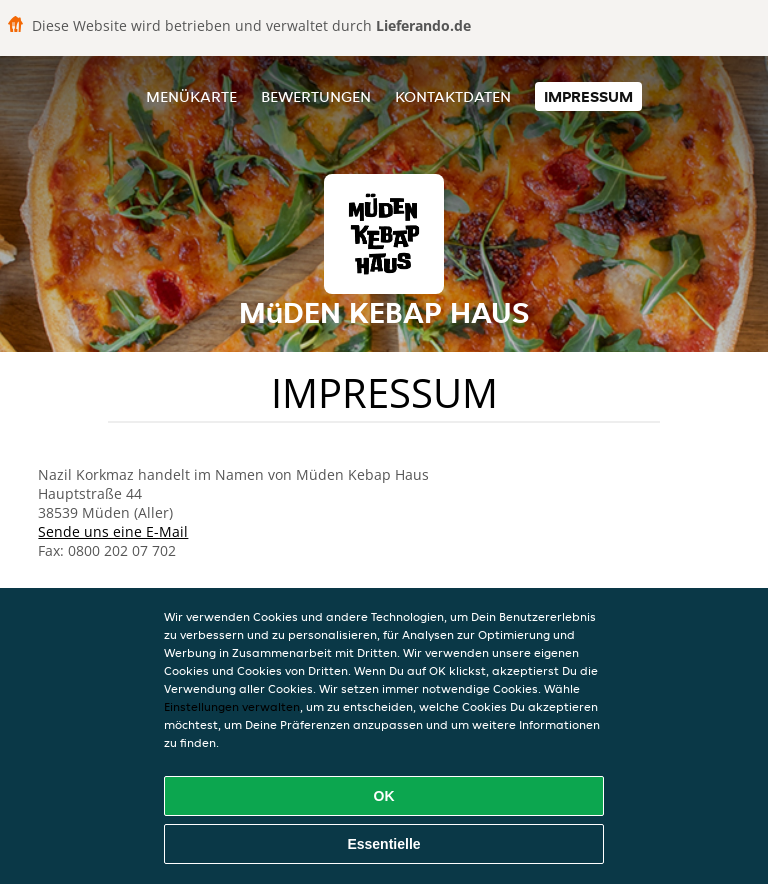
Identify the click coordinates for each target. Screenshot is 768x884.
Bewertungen (316, 96)
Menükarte (191, 96)
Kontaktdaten (453, 96)
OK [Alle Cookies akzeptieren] (384, 796)
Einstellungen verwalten (232, 706)
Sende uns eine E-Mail (113, 531)
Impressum (588, 96)
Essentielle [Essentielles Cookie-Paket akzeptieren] (383, 844)
